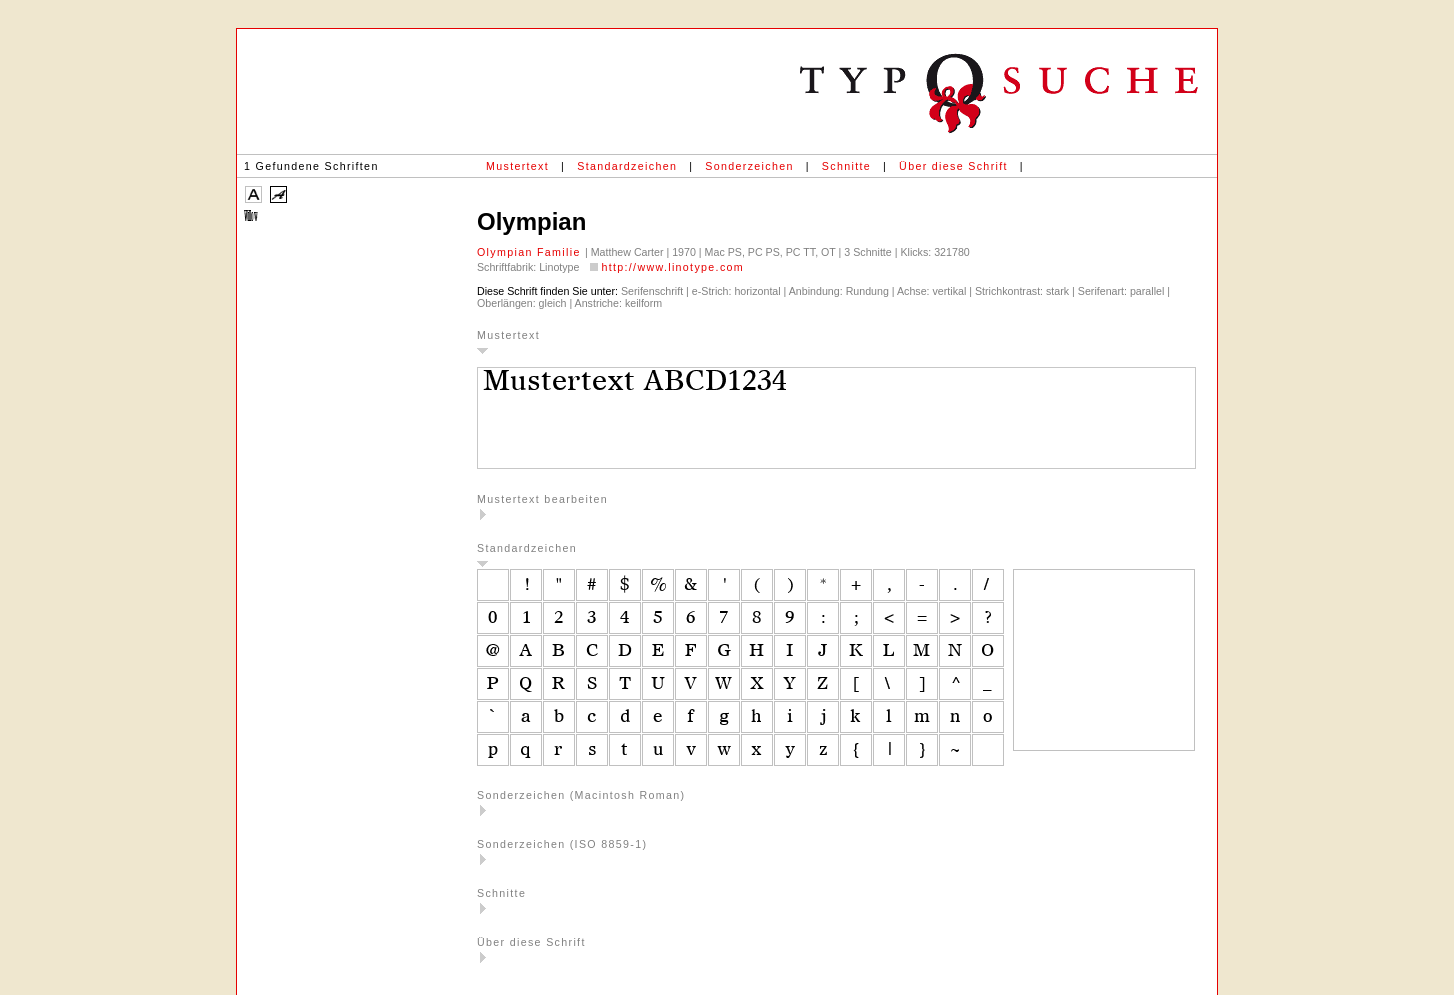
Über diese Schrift (953, 166)
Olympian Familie (531, 252)
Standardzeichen (627, 166)
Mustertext (517, 166)
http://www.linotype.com (672, 267)
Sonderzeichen (749, 166)
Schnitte (846, 166)
